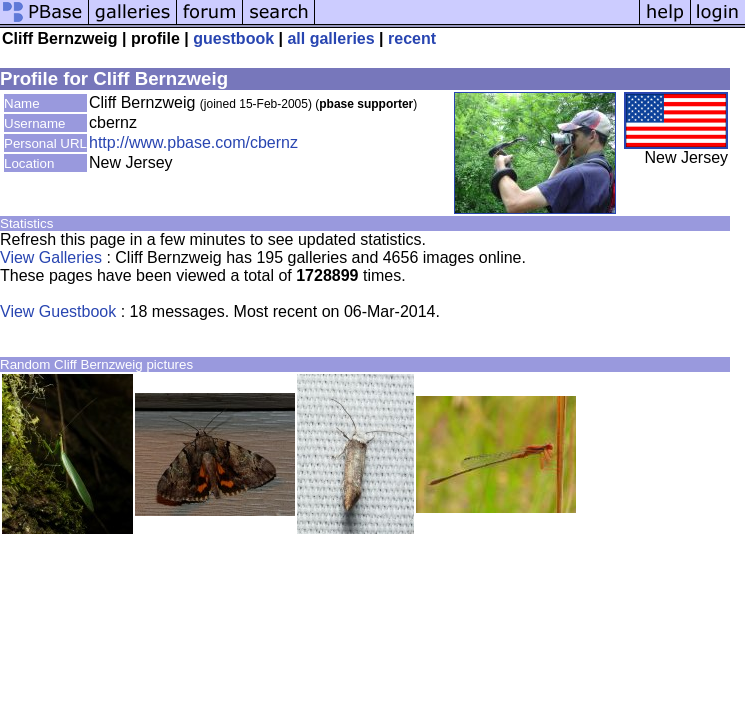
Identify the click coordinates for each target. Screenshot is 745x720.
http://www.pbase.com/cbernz (193, 142)
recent (412, 38)
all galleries (330, 38)
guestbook (233, 38)
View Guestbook (58, 311)
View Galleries (51, 257)
